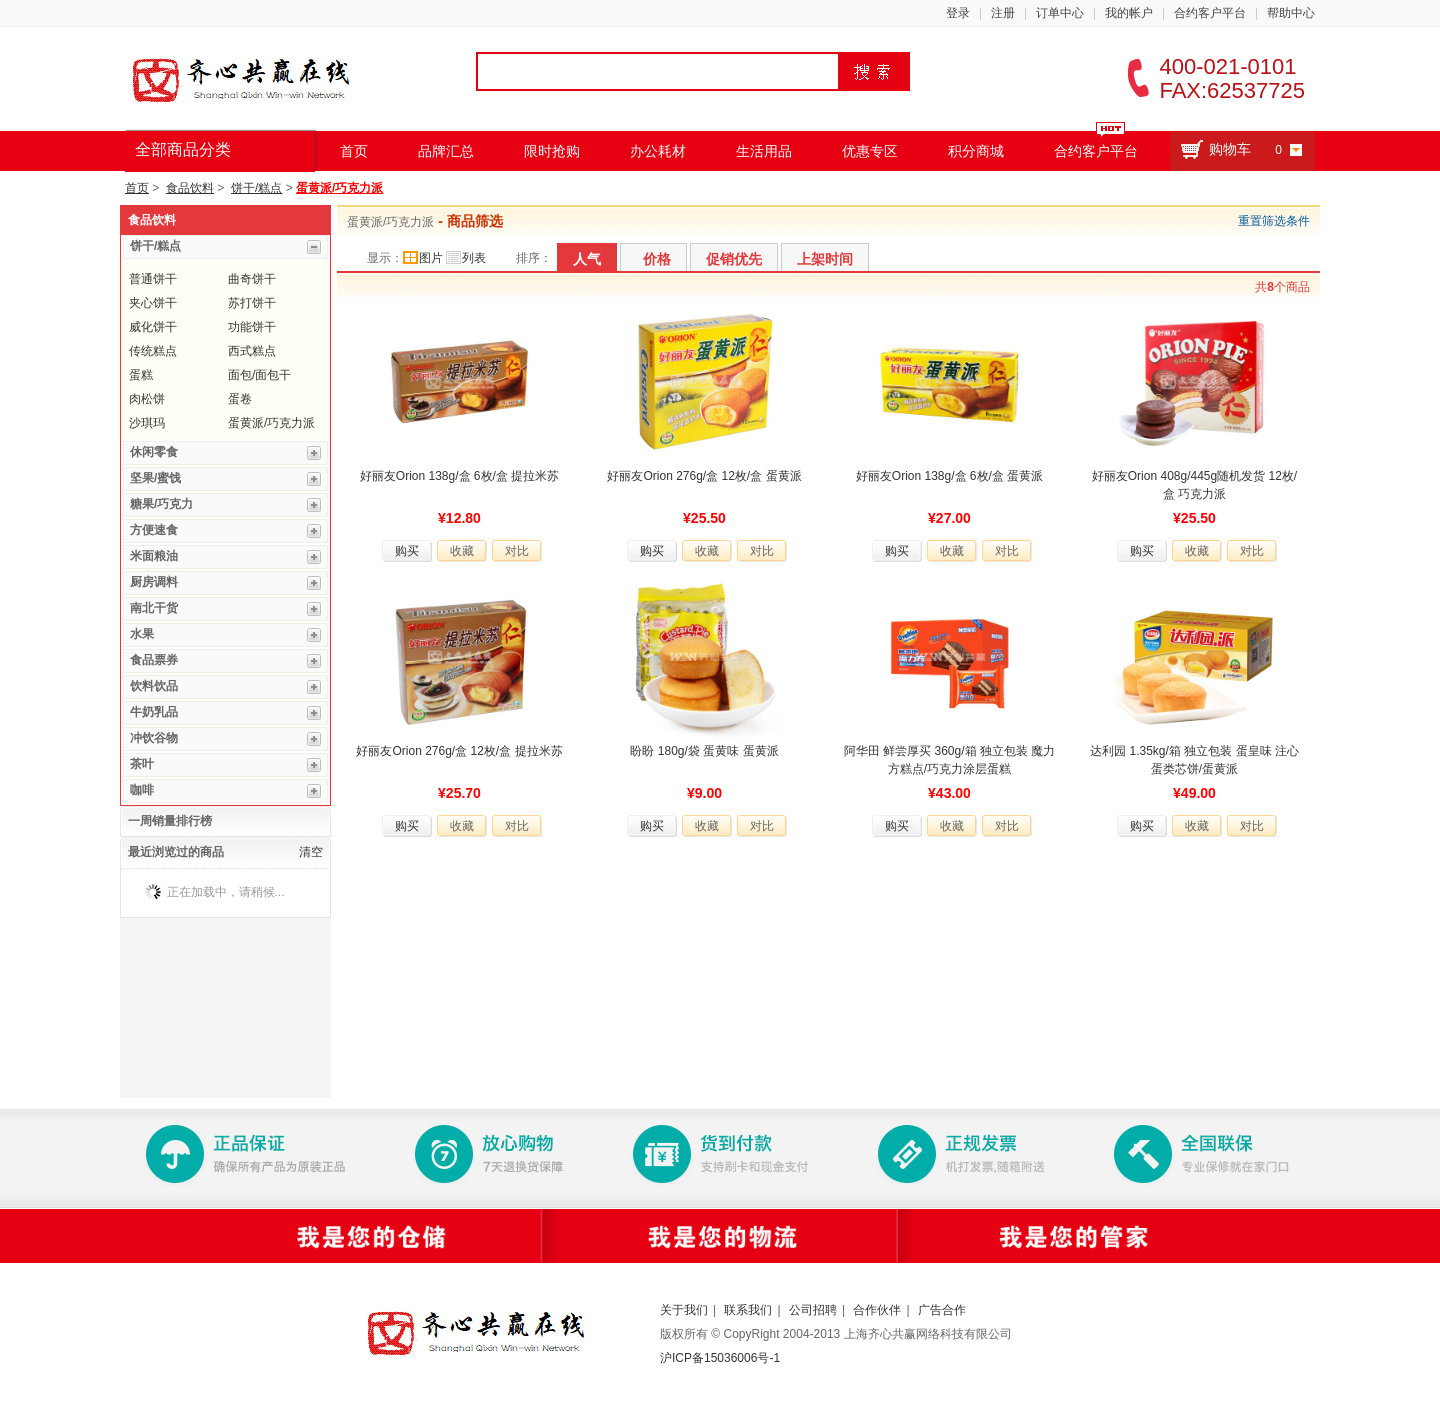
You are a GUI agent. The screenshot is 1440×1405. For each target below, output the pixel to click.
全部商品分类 (183, 149)
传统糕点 (153, 351)
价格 (657, 259)
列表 (466, 258)
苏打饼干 (252, 303)
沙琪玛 (147, 423)
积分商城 (976, 151)
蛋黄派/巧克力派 (339, 188)
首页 (354, 151)
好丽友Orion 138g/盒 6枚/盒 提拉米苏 (459, 476)
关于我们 (684, 1310)
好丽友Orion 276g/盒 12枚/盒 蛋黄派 (704, 476)
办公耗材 (658, 151)
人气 (587, 259)
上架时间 (825, 259)
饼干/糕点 (256, 188)
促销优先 (734, 259)
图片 (423, 258)
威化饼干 (153, 327)
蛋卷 (240, 399)
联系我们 (748, 1310)
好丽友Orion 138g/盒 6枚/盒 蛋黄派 (949, 476)
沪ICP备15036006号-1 (720, 1358)
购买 (407, 551)
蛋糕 (141, 375)
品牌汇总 (446, 151)
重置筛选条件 (1274, 221)
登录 (958, 13)
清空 (311, 852)
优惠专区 (870, 151)
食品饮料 (190, 188)
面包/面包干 (259, 375)
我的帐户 (1129, 13)
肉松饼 (147, 399)
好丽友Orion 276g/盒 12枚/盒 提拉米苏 (459, 751)
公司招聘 (813, 1310)
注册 (1003, 13)
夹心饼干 (153, 303)
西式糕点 (252, 351)
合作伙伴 (877, 1310)
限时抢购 (552, 151)
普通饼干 (153, 279)
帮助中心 (1291, 13)
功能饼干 (252, 327)
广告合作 (942, 1310)
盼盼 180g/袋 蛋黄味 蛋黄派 (704, 751)
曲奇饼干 (252, 279)
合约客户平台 (1210, 13)
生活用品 (764, 151)
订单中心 (1060, 13)
